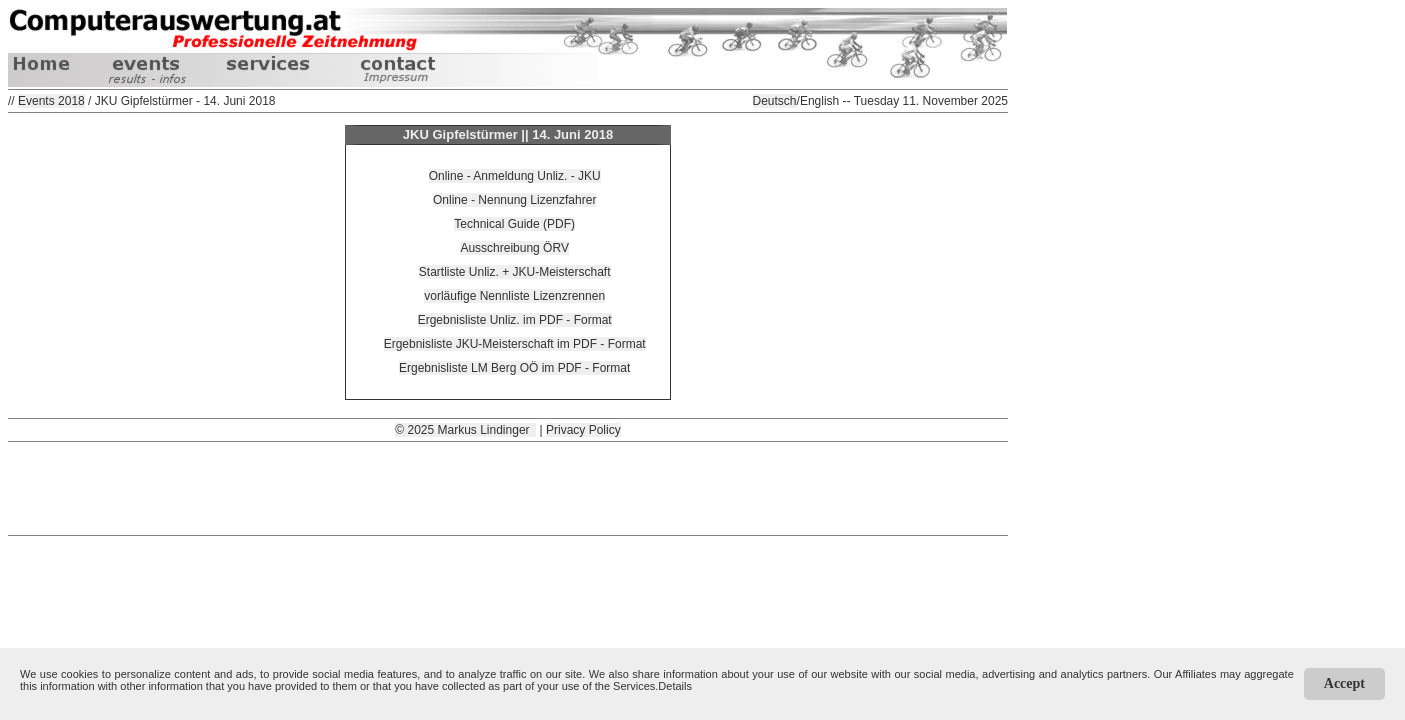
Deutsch (775, 101)
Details (675, 686)
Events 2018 (51, 101)
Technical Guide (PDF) (514, 224)
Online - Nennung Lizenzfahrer (514, 200)
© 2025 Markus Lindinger (465, 430)
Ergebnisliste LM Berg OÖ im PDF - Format (514, 368)
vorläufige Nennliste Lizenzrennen (514, 296)
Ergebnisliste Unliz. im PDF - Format (515, 320)
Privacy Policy (583, 430)
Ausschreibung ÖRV (514, 248)
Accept (1344, 683)
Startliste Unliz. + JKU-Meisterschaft (515, 272)
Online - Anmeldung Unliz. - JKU (515, 176)
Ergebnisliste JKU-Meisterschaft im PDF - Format (515, 344)
